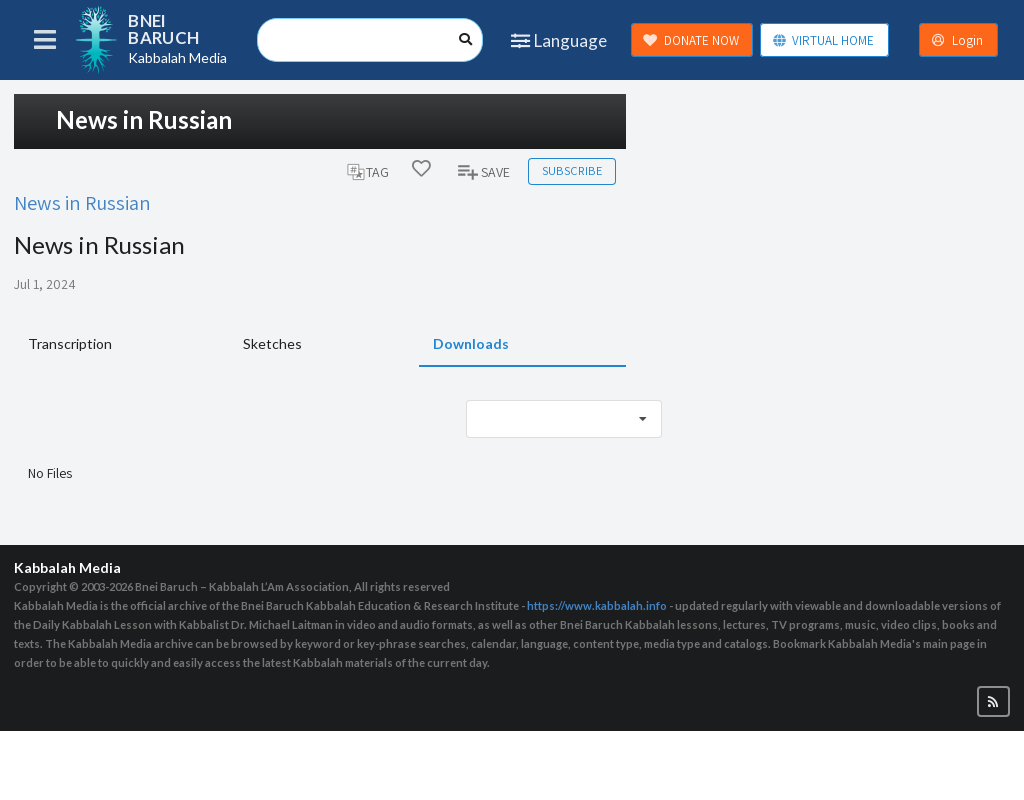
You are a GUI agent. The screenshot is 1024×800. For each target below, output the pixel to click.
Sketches (272, 343)
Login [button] (957, 40)
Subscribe (572, 170)
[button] (993, 701)
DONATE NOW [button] (691, 40)
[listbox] (564, 419)
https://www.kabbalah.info (597, 605)
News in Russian (82, 202)
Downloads (471, 343)
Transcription (70, 343)
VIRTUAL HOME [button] (823, 40)
